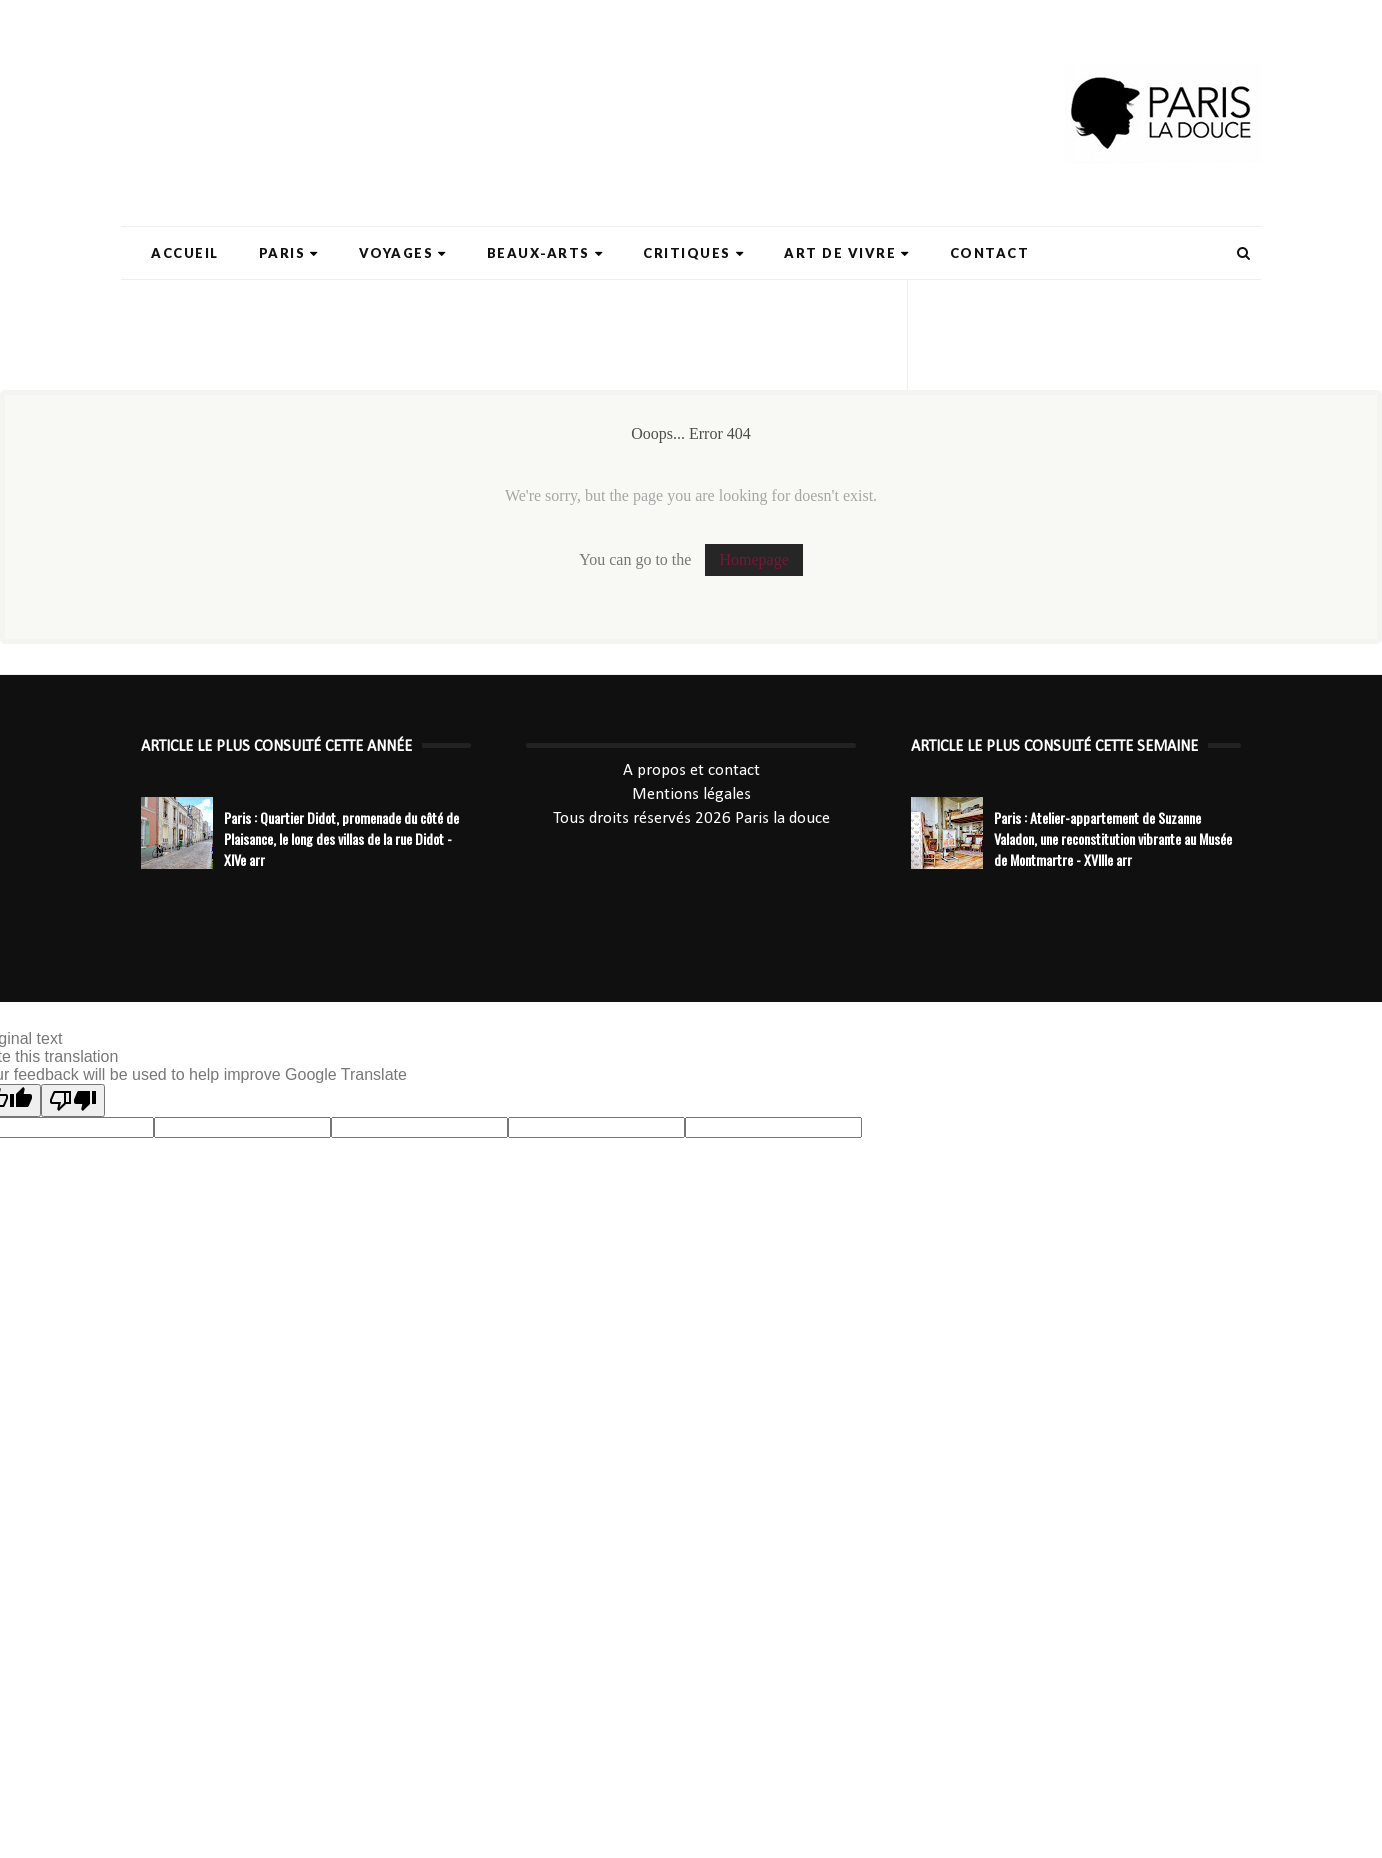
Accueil (185, 253)
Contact (990, 253)
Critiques (693, 253)
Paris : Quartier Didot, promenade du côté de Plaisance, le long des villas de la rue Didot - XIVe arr (341, 838)
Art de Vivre (847, 253)
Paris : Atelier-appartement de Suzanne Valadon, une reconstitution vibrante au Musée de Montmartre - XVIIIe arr (1113, 838)
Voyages (403, 253)
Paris (289, 253)
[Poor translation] (73, 1100)
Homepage (753, 559)
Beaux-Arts (545, 253)
